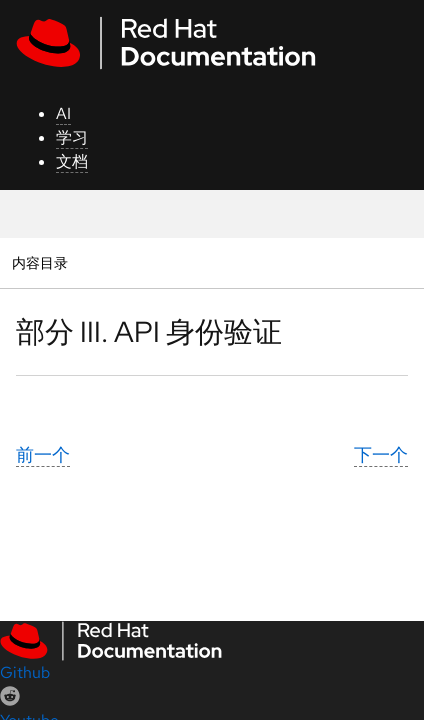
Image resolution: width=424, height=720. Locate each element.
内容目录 (39, 262)
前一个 (43, 454)
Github (25, 672)
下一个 (381, 454)
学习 (72, 137)
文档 (72, 161)
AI (63, 113)
